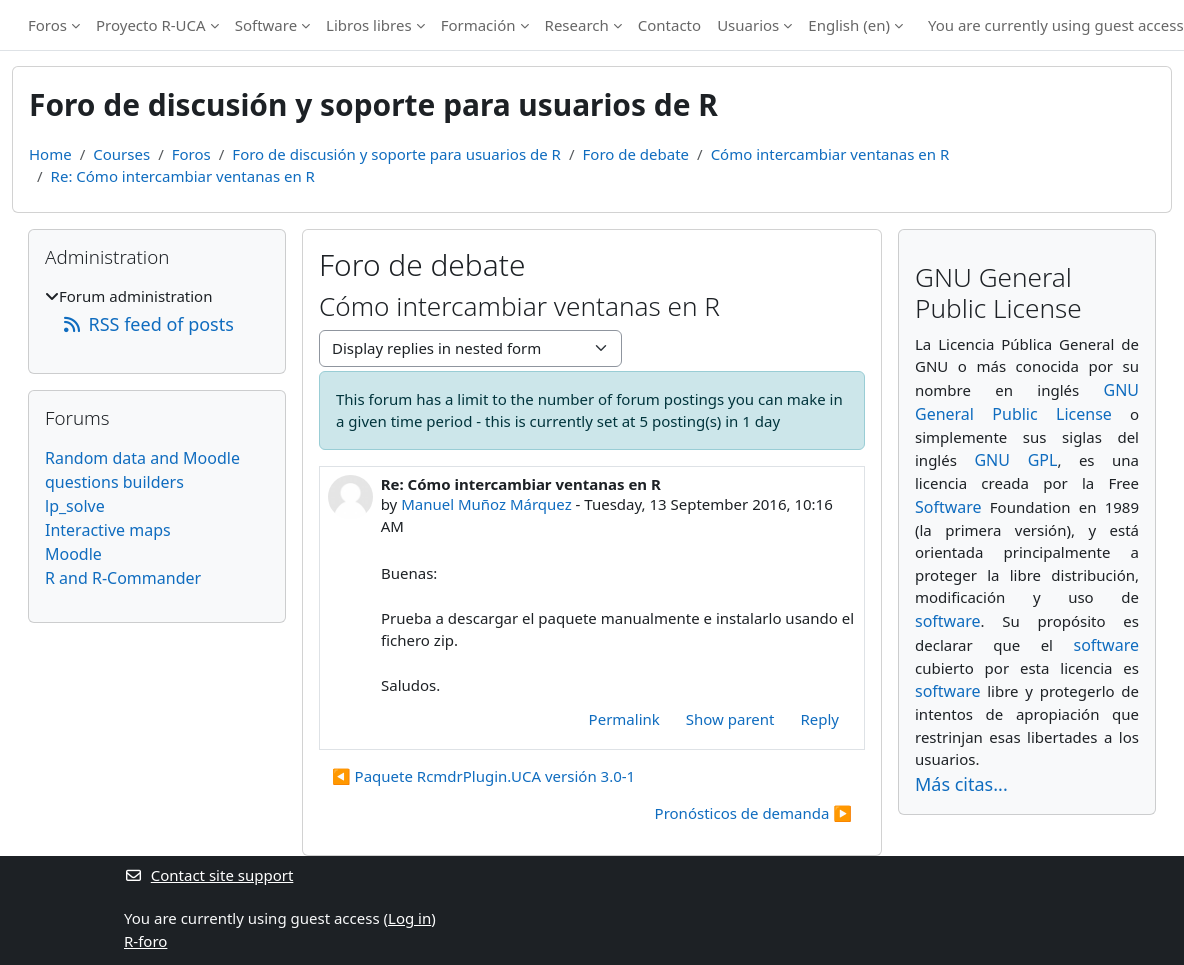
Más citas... (961, 784)
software (948, 621)
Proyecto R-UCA (151, 25)
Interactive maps (108, 530)
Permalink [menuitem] (624, 719)
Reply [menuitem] (819, 719)
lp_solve (75, 506)
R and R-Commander (123, 578)
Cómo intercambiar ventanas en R (830, 154)
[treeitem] (157, 311)
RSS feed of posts (147, 324)
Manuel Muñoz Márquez (486, 504)
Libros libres (369, 25)
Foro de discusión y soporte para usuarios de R (396, 154)
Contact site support (208, 875)
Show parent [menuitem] (730, 719)
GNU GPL (1015, 460)
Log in (409, 918)
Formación (478, 25)
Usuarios (748, 25)
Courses (121, 154)
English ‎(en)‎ (849, 25)
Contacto (669, 25)
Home (50, 154)
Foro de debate (636, 154)
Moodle (73, 554)
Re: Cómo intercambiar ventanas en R (183, 176)
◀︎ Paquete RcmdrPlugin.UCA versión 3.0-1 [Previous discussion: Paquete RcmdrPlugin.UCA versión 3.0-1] (483, 776)
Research (577, 25)
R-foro (145, 941)
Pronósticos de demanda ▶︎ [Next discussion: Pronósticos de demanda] (753, 813)
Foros (47, 25)
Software (266, 25)
